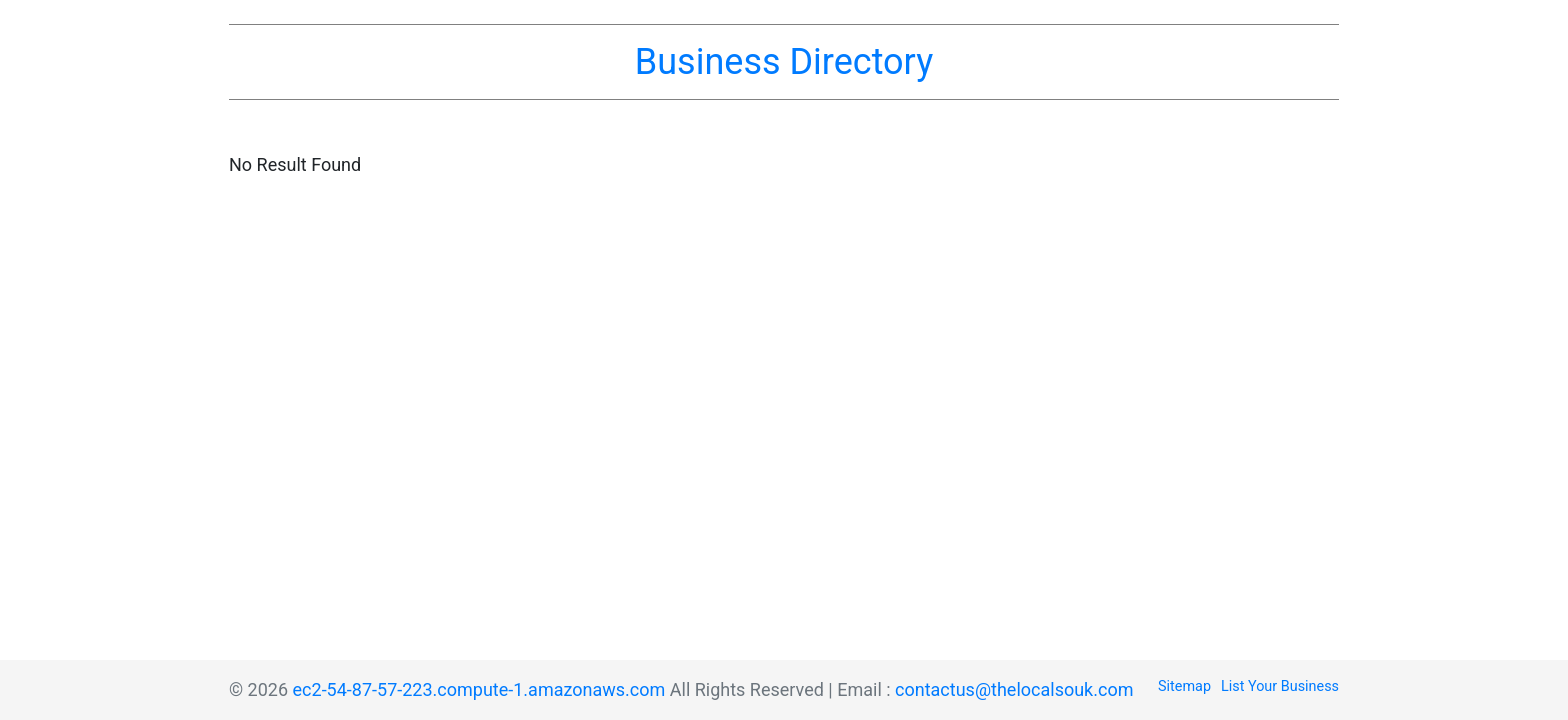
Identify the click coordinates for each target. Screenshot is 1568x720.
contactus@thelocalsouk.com (1014, 689)
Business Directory (784, 62)
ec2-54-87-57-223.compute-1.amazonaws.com (479, 689)
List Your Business (1280, 686)
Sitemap (1184, 686)
